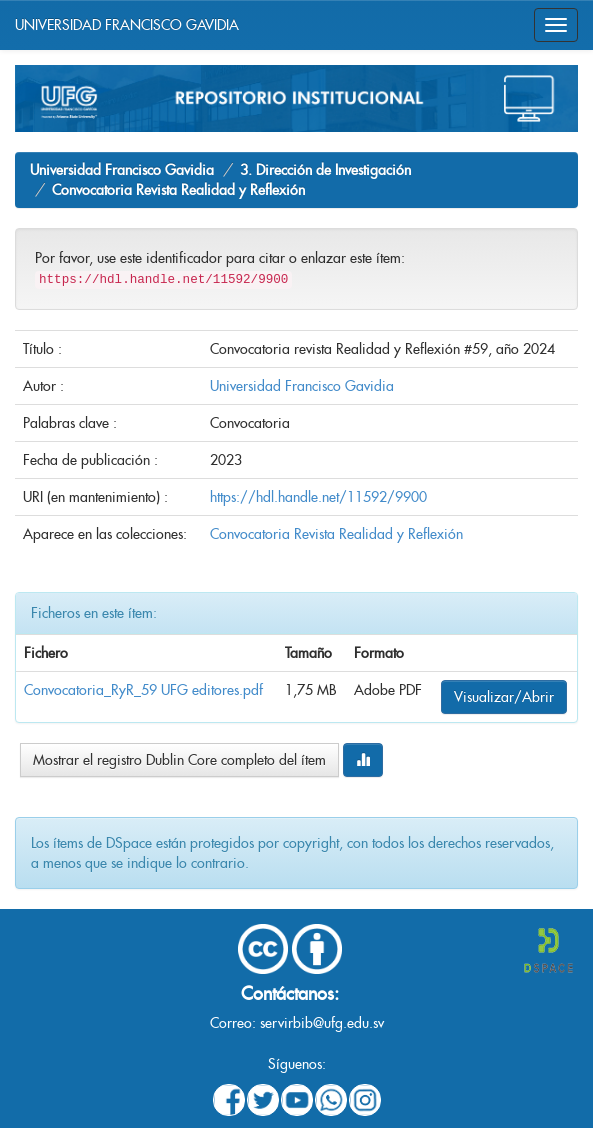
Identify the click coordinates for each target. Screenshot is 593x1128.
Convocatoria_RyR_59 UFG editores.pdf (143, 690)
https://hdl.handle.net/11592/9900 (318, 497)
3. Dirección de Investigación (325, 170)
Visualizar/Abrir (504, 697)
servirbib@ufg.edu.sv (322, 1023)
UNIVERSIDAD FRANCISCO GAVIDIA (127, 25)
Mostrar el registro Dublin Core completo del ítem (179, 760)
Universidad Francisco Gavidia (122, 170)
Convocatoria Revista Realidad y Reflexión (178, 190)
